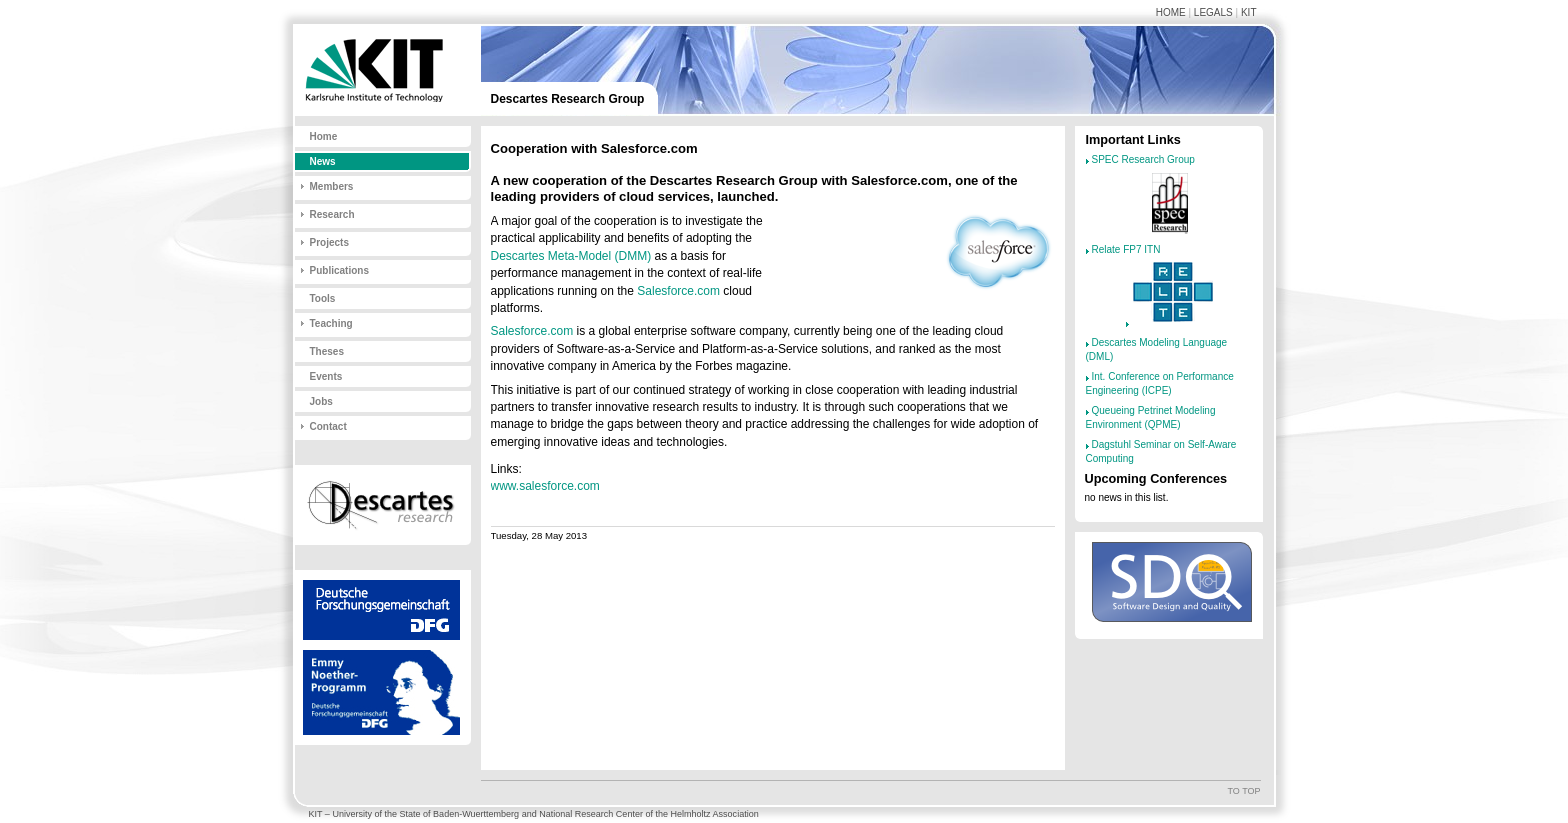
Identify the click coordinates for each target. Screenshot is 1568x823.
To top (1243, 791)
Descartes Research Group (568, 99)
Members (332, 186)
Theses (327, 351)
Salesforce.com (678, 291)
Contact (328, 426)
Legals (1213, 12)
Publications (339, 270)
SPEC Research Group (1143, 159)
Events (326, 376)
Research (332, 214)
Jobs (321, 401)
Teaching (331, 323)
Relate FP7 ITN (1126, 249)
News (323, 161)
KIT (1249, 12)
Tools (323, 298)
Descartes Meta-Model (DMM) (571, 256)
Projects (329, 242)
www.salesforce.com (545, 486)
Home (1171, 12)
